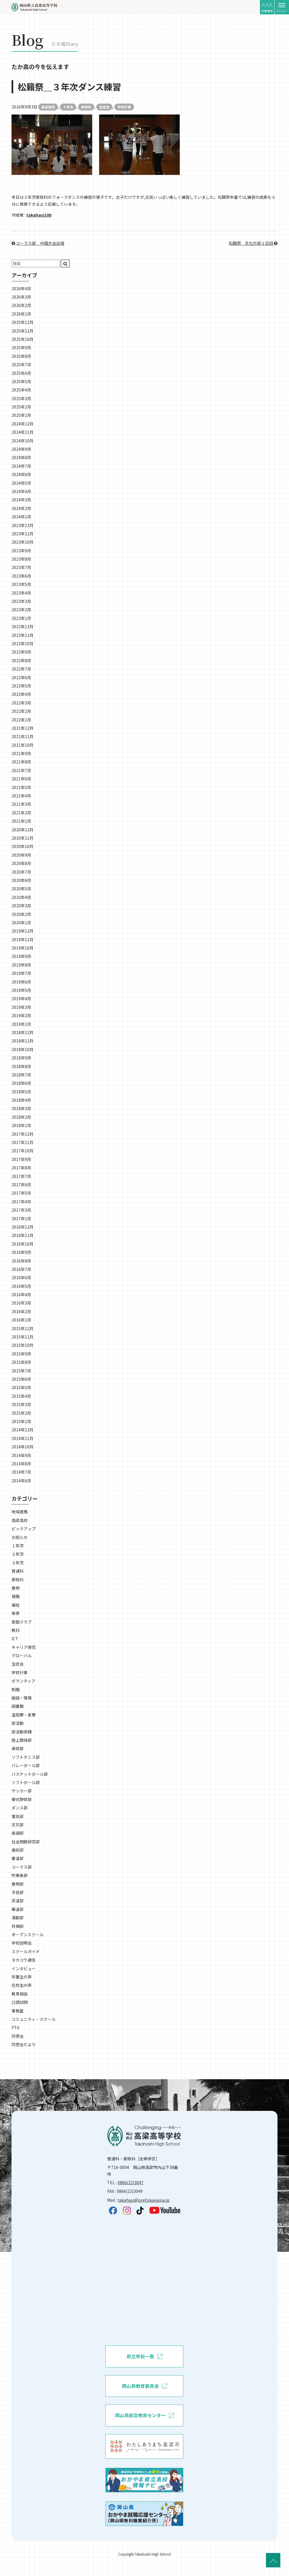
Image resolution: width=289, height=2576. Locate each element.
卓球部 (18, 1748)
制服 (16, 1689)
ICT (15, 1638)
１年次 (18, 1545)
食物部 (18, 1884)
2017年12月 (22, 1134)
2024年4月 (21, 491)
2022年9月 (21, 652)
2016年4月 (21, 1294)
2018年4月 (21, 1100)
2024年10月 (22, 441)
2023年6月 (21, 576)
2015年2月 (21, 1413)
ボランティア (23, 1681)
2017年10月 (22, 1151)
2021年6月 (21, 779)
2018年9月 (21, 1058)
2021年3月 (21, 804)
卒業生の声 (22, 1977)
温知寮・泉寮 (24, 1715)
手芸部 (18, 1892)
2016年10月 (22, 1244)
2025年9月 (21, 347)
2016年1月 (21, 1320)
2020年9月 (21, 855)
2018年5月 (21, 1092)
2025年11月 (22, 331)
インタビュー (24, 1968)
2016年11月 (22, 1235)
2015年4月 (21, 1396)
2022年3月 (21, 703)
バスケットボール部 (30, 1774)
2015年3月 (21, 1404)
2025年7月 (21, 364)
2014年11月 (22, 1438)
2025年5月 (21, 381)
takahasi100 (38, 215)
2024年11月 (22, 432)
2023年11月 (22, 533)
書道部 (18, 1858)
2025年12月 (22, 322)
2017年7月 (21, 1176)
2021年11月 (22, 736)
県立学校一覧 (144, 2356)
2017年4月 (21, 1201)
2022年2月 (21, 711)
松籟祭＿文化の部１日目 (253, 243)
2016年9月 (21, 1252)
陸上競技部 (22, 1740)
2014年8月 (21, 1463)
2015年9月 (21, 1354)
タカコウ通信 (23, 1960)
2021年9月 (21, 753)
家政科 (86, 106)
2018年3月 (21, 1108)
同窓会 (18, 2036)
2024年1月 (21, 517)
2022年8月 (21, 660)
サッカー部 (22, 1791)
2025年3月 (21, 398)
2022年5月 (21, 686)
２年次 (18, 1554)
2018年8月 (21, 1066)
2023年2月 (21, 609)
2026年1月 (21, 314)
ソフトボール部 (26, 1782)
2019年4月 (21, 998)
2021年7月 (21, 770)
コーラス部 (22, 1867)
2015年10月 (22, 1345)
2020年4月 (21, 897)
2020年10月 (22, 846)
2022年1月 (21, 720)
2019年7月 (21, 973)
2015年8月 (21, 1362)
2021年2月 (21, 813)
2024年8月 (21, 457)
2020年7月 (21, 872)
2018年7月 (21, 1075)
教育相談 (20, 1994)
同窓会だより (24, 2044)
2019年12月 (22, 931)
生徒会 (104, 106)
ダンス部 (20, 1808)
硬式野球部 (22, 1799)
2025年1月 (21, 415)
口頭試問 (20, 2002)
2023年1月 (21, 618)
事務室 (18, 2011)
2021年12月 (22, 728)
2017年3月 (21, 1210)
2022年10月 (22, 643)
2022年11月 (22, 635)
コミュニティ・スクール (34, 2019)
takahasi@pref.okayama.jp (143, 2200)
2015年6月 (21, 1379)
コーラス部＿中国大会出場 (38, 243)
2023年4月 (21, 593)
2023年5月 (21, 584)
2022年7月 (21, 669)
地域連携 (20, 1512)
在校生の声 (22, 1985)
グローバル (22, 1655)
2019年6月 (21, 982)
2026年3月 (21, 297)
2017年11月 (22, 1142)
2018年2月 (21, 1117)
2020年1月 (21, 922)
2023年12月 (22, 525)
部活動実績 (22, 1732)
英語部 (18, 1833)
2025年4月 (21, 390)
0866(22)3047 (130, 2182)
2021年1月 (21, 821)
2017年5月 (21, 1193)
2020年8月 (21, 863)
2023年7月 (21, 567)
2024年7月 (21, 466)
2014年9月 (21, 1455)
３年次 (68, 106)
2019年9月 (21, 956)
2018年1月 (21, 1125)
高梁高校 (48, 106)
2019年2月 (21, 1015)
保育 (16, 1613)
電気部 (18, 1816)
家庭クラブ (22, 1622)
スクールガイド (26, 1951)
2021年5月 (21, 787)
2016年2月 (21, 1311)
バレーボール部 (26, 1765)
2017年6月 (21, 1184)
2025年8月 (21, 356)
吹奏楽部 (20, 1875)
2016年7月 (21, 1269)
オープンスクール (28, 1934)
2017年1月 (21, 1218)
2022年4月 (21, 694)
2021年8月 (21, 762)
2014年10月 (22, 1447)
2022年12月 (22, 626)
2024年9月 (21, 449)
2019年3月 (21, 1007)
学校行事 (124, 106)
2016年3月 (21, 1303)
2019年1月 (21, 1024)
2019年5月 (21, 990)
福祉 (16, 1605)
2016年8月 (21, 1261)
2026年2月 (21, 305)
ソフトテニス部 (26, 1757)
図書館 (18, 1706)
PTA (15, 2027)
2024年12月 (22, 424)
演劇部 (18, 1917)
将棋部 (18, 1926)
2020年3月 (21, 905)
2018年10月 (22, 1049)
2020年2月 (21, 914)
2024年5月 (21, 483)
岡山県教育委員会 (144, 2386)
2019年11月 (22, 939)
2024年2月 (21, 508)
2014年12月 (22, 1430)
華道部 (18, 1909)
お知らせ (20, 1537)
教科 (16, 1630)
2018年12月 (22, 1032)
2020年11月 (22, 838)
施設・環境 (22, 1698)
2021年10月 (22, 745)
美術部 (18, 1850)
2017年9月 (21, 1159)
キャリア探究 (24, 1647)
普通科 (18, 1571)
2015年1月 (21, 1421)
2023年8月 (21, 559)
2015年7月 (21, 1371)
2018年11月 (22, 1041)
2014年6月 (21, 1480)
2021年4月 (21, 796)
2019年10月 (22, 948)
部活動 (18, 1723)
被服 (16, 1596)
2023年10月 (22, 542)
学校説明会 (22, 1943)
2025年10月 (22, 339)
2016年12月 (22, 1227)
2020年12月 (22, 829)
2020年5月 (21, 888)
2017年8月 (21, 1167)
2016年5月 (21, 1286)
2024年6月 (21, 474)
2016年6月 (21, 1277)
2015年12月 (22, 1328)
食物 (16, 1588)
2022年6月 (21, 677)
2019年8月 (21, 965)
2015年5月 (21, 1387)
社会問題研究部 (26, 1841)
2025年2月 (21, 407)
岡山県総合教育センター (144, 2415)
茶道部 (18, 1900)
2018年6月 (21, 1083)
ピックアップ (24, 1529)
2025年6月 (21, 373)
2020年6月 (21, 880)
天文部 (18, 1825)
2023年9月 (21, 550)
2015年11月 (22, 1337)
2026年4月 (21, 288)
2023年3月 (21, 601)
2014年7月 (21, 1472)
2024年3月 (21, 500)
